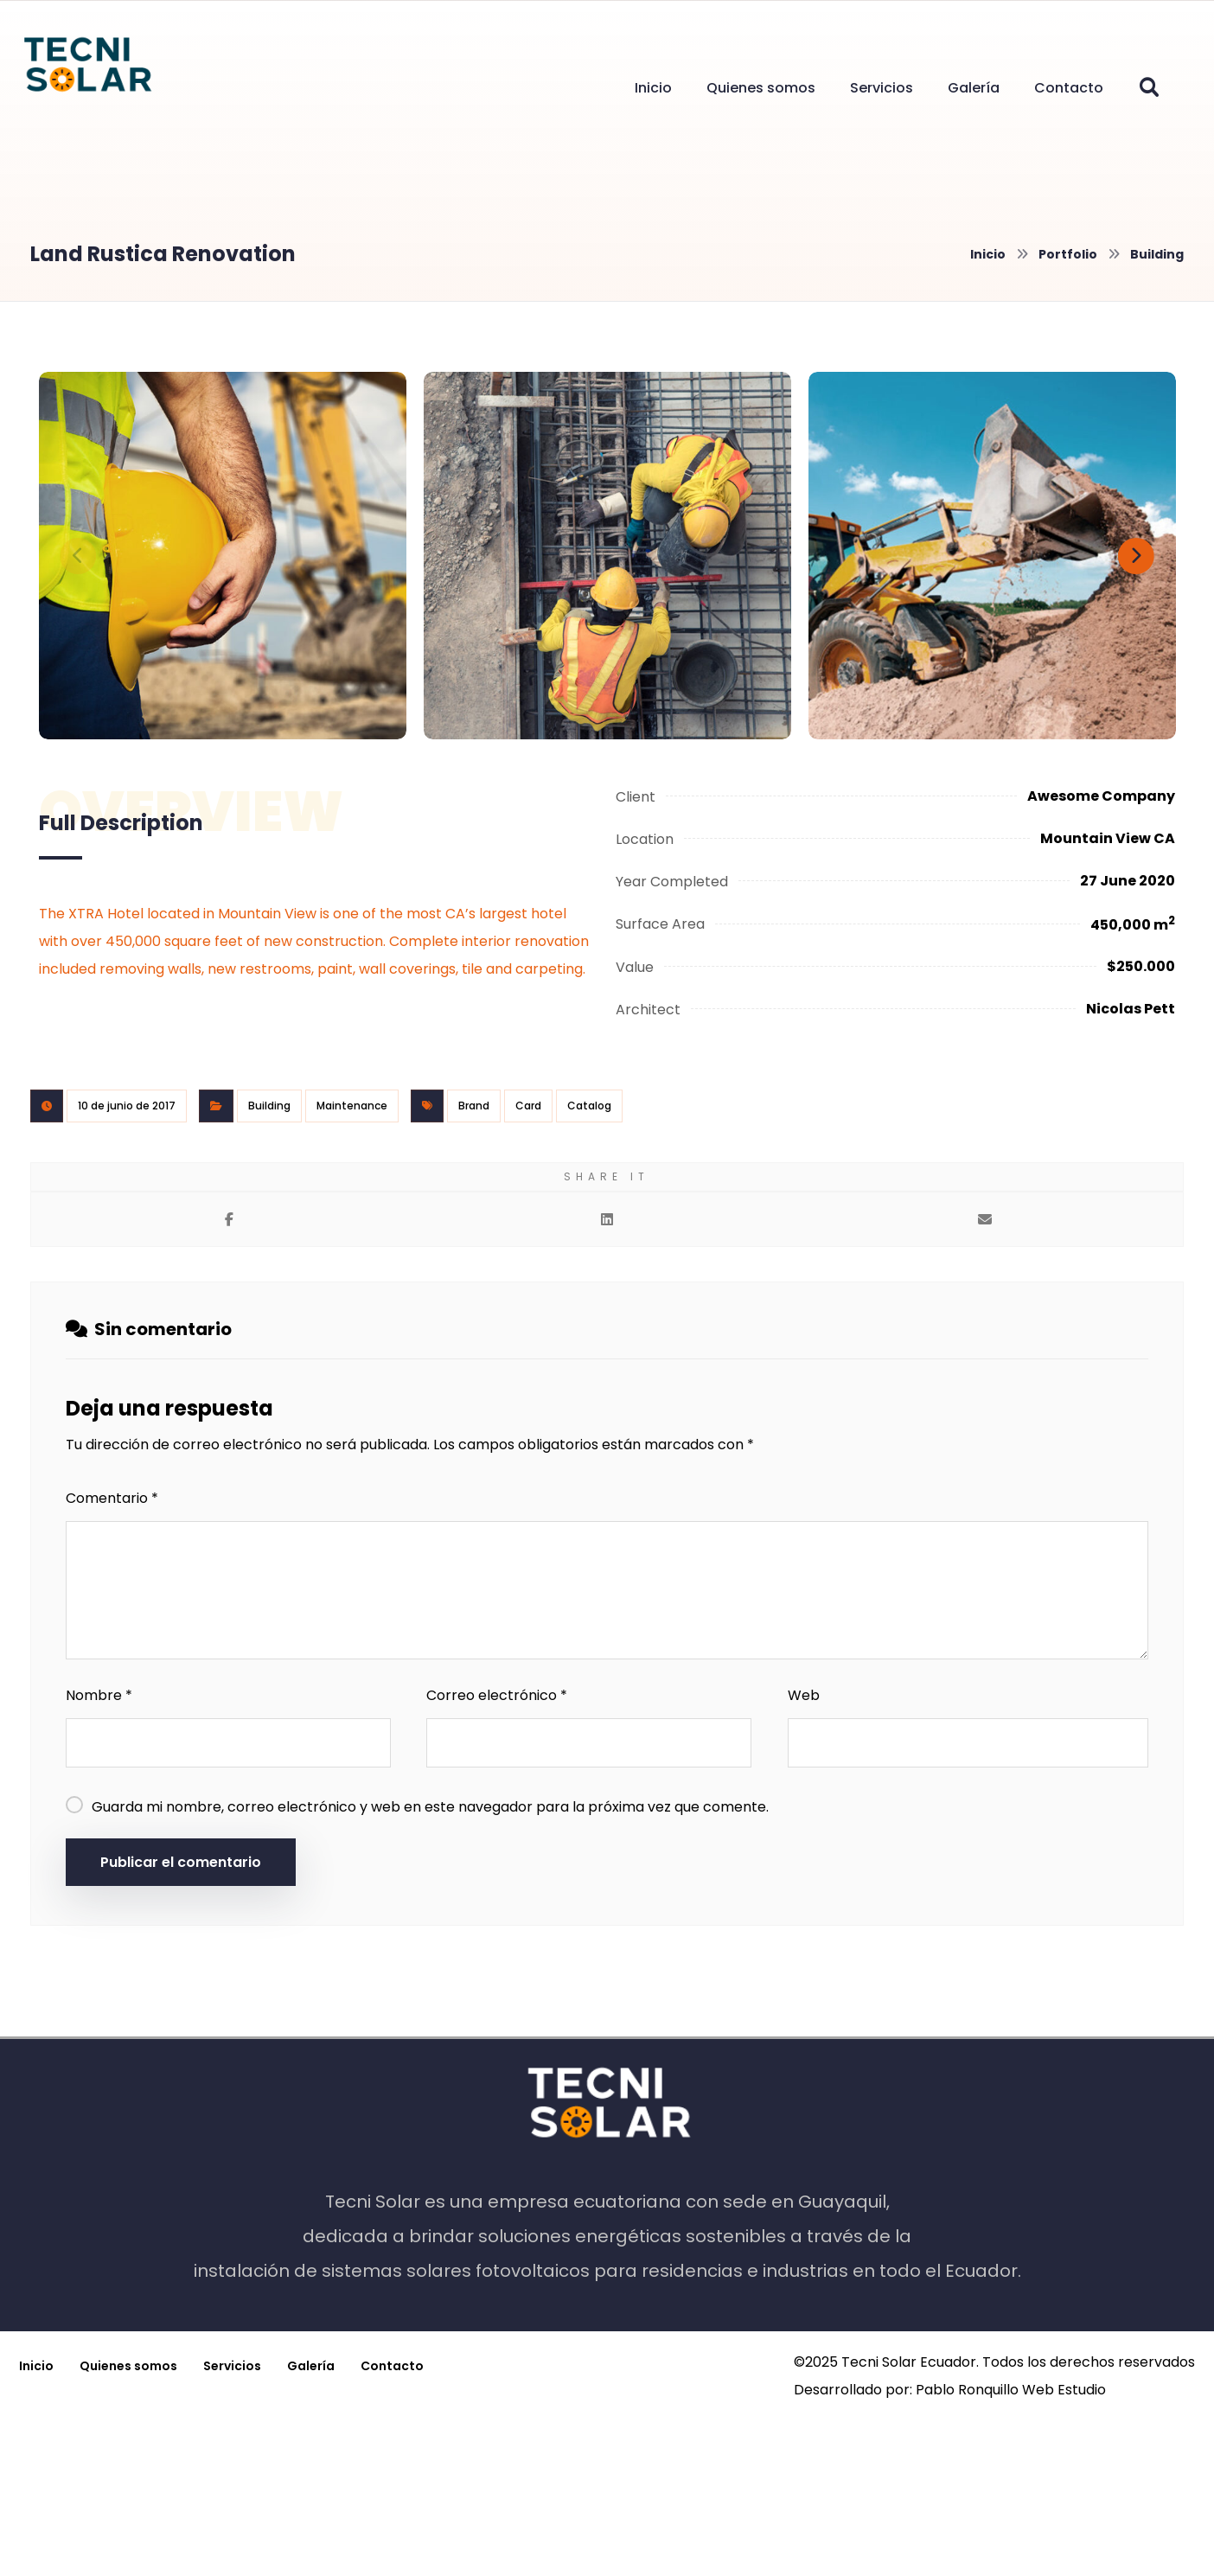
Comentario (112, 1498)
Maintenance (351, 1105)
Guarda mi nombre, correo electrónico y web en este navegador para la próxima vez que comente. (430, 1807)
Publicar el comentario (180, 1862)
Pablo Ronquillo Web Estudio (1011, 2390)
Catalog (589, 1105)
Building (269, 1105)
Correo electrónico (496, 1695)
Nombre (99, 1695)
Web (804, 1695)
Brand (473, 1105)
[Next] (1136, 556)
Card (528, 1105)
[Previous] (78, 556)
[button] (1149, 87)
